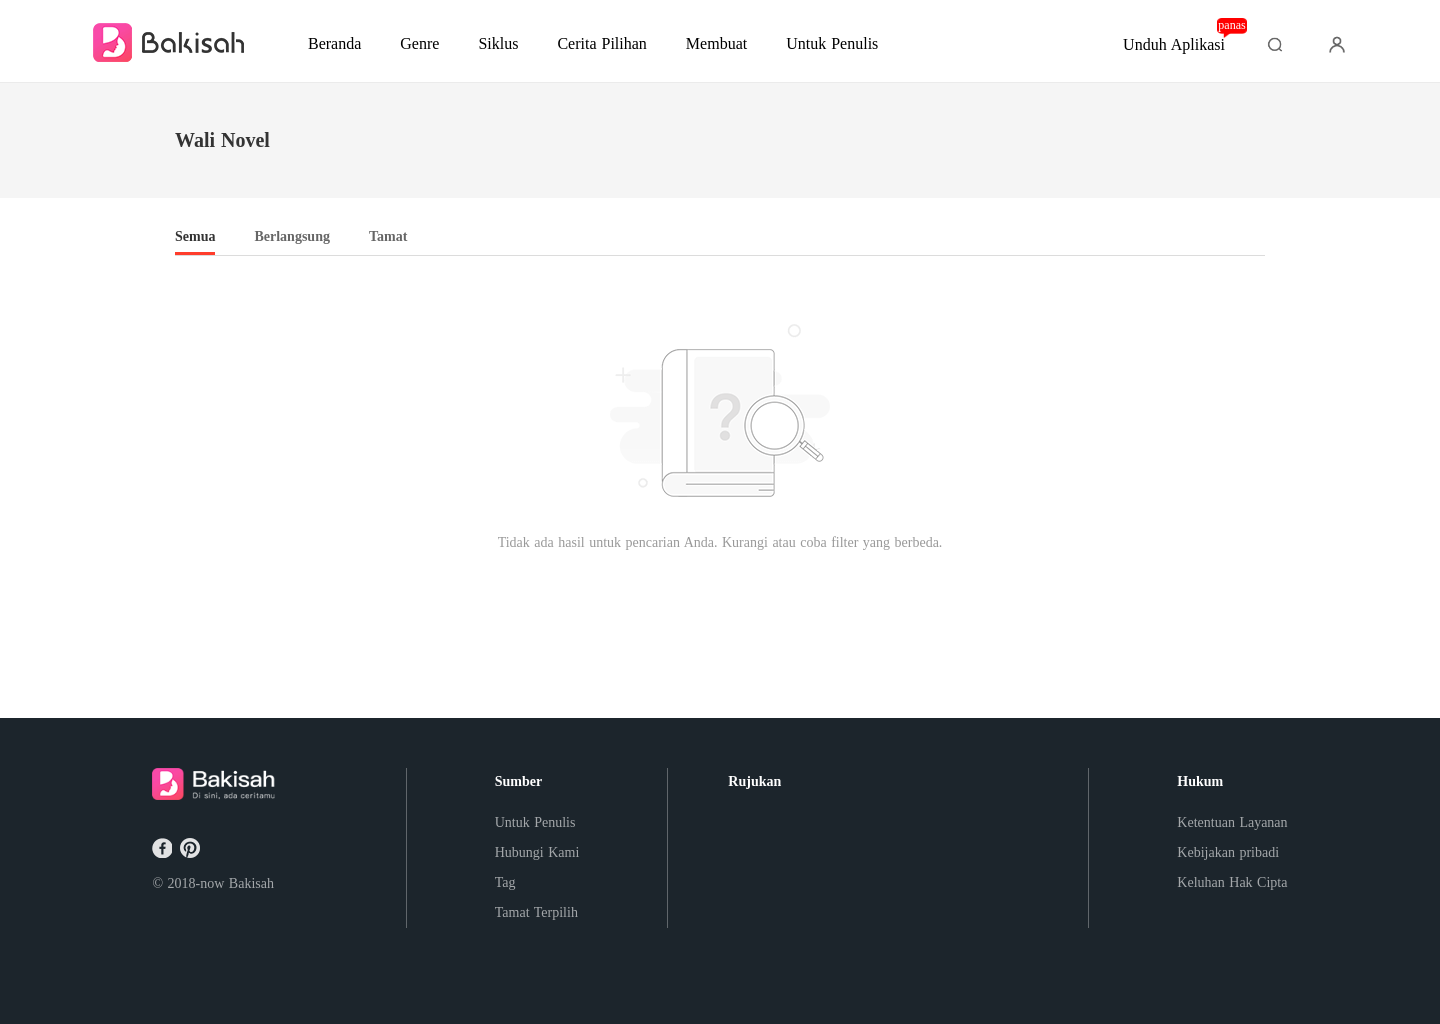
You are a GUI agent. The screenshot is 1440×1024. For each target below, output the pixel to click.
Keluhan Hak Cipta (1232, 882)
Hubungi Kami (537, 852)
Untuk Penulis (535, 822)
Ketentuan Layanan (1232, 822)
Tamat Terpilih (536, 912)
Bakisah (251, 883)
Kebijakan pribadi (1228, 852)
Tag (505, 882)
